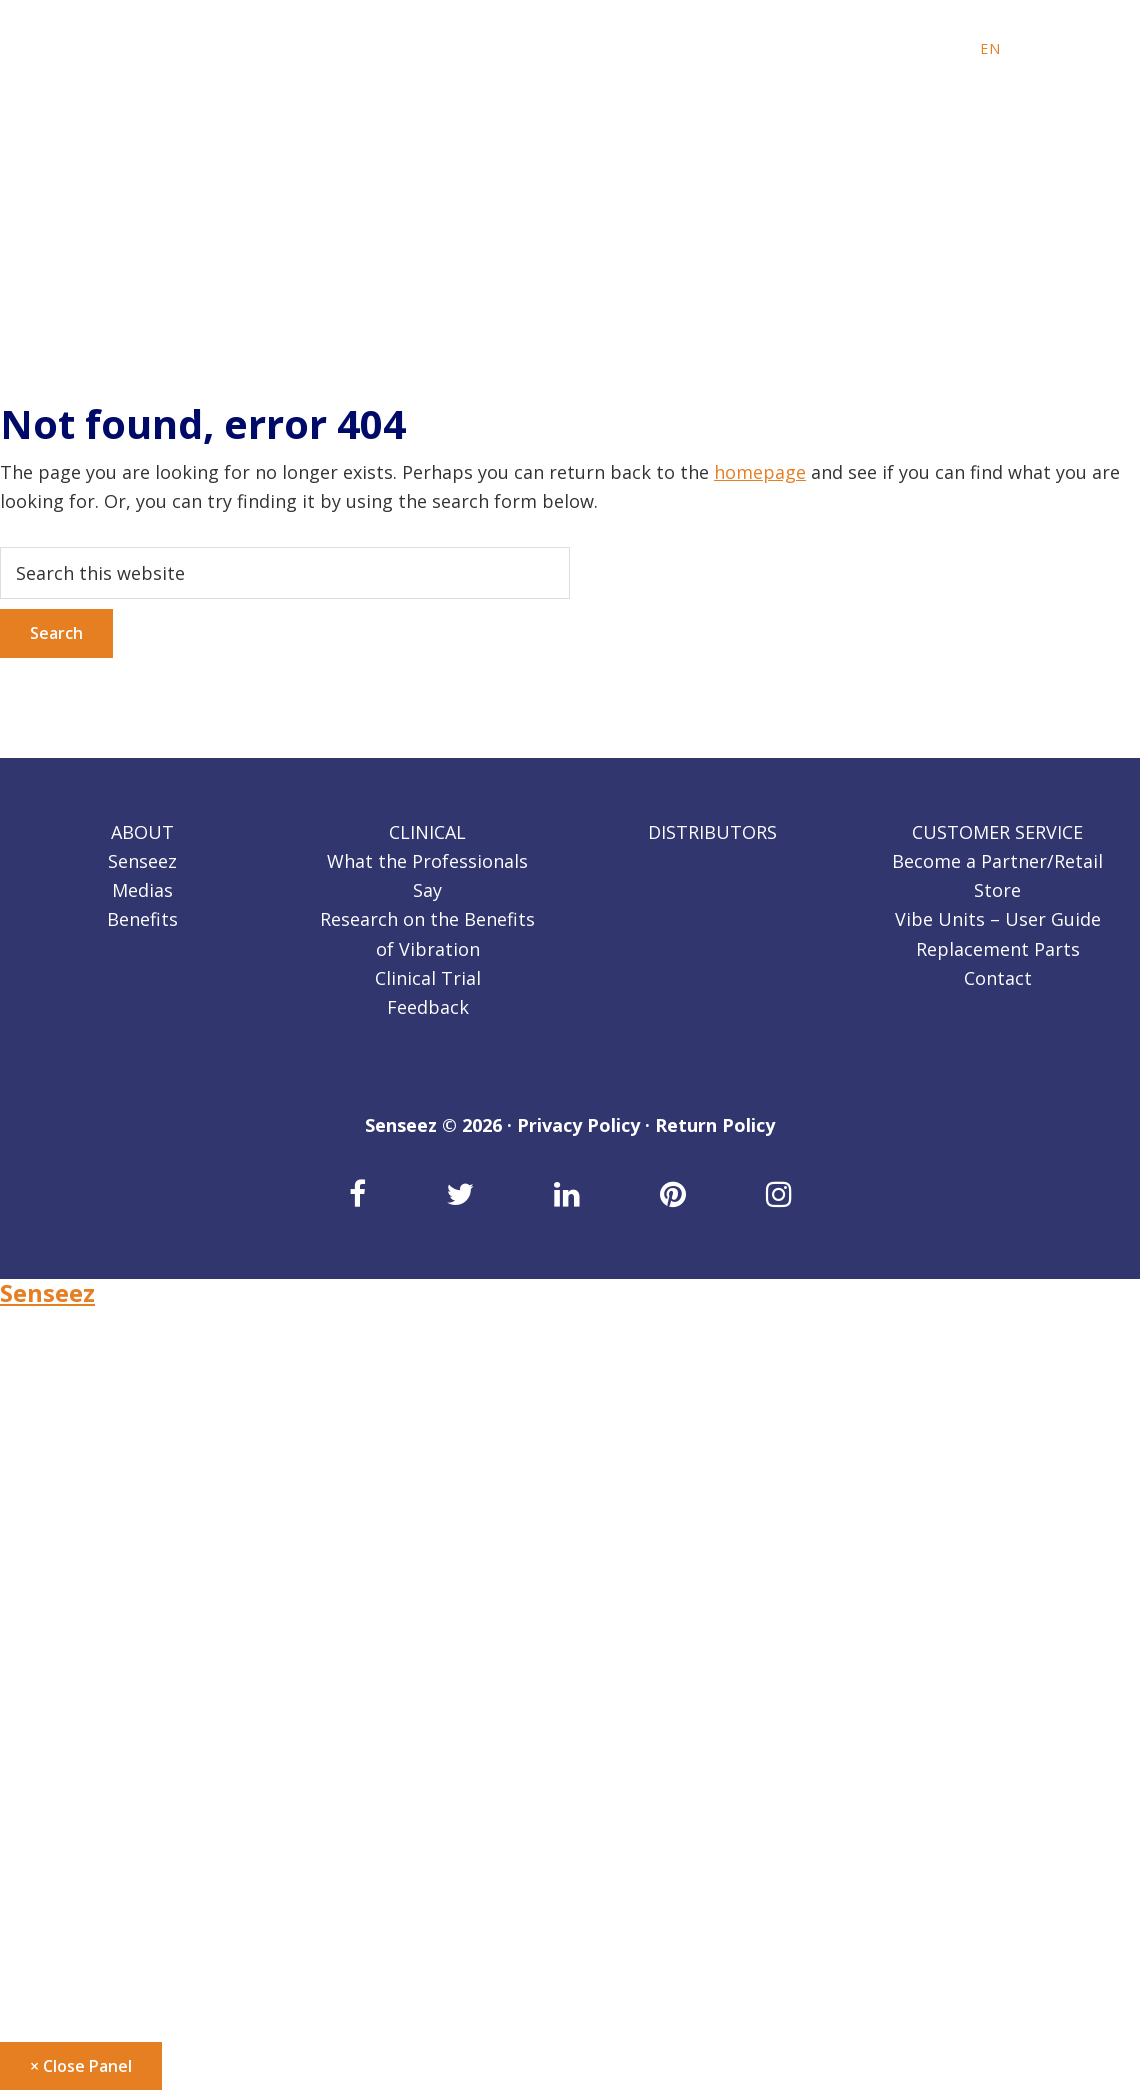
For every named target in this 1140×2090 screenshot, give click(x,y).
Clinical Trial (428, 978)
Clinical (30, 1518)
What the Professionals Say (117, 1547)
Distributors (53, 1664)
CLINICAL (427, 832)
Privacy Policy (578, 1125)
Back (29, 1488)
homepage (760, 472)
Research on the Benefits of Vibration (162, 1576)
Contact (998, 978)
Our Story (42, 1459)
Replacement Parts (998, 949)
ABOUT (142, 832)
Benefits (142, 919)
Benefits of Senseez (84, 1401)
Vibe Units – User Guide (998, 919)
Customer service (75, 1722)
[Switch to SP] (1065, 49)
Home (25, 1342)
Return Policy (715, 1125)
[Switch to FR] (1015, 49)
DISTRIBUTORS (712, 832)
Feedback (428, 1007)
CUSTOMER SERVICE (997, 832)
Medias (142, 890)
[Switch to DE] (1040, 49)
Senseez (142, 861)
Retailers (38, 1693)
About (26, 1371)
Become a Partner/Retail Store (131, 1752)
